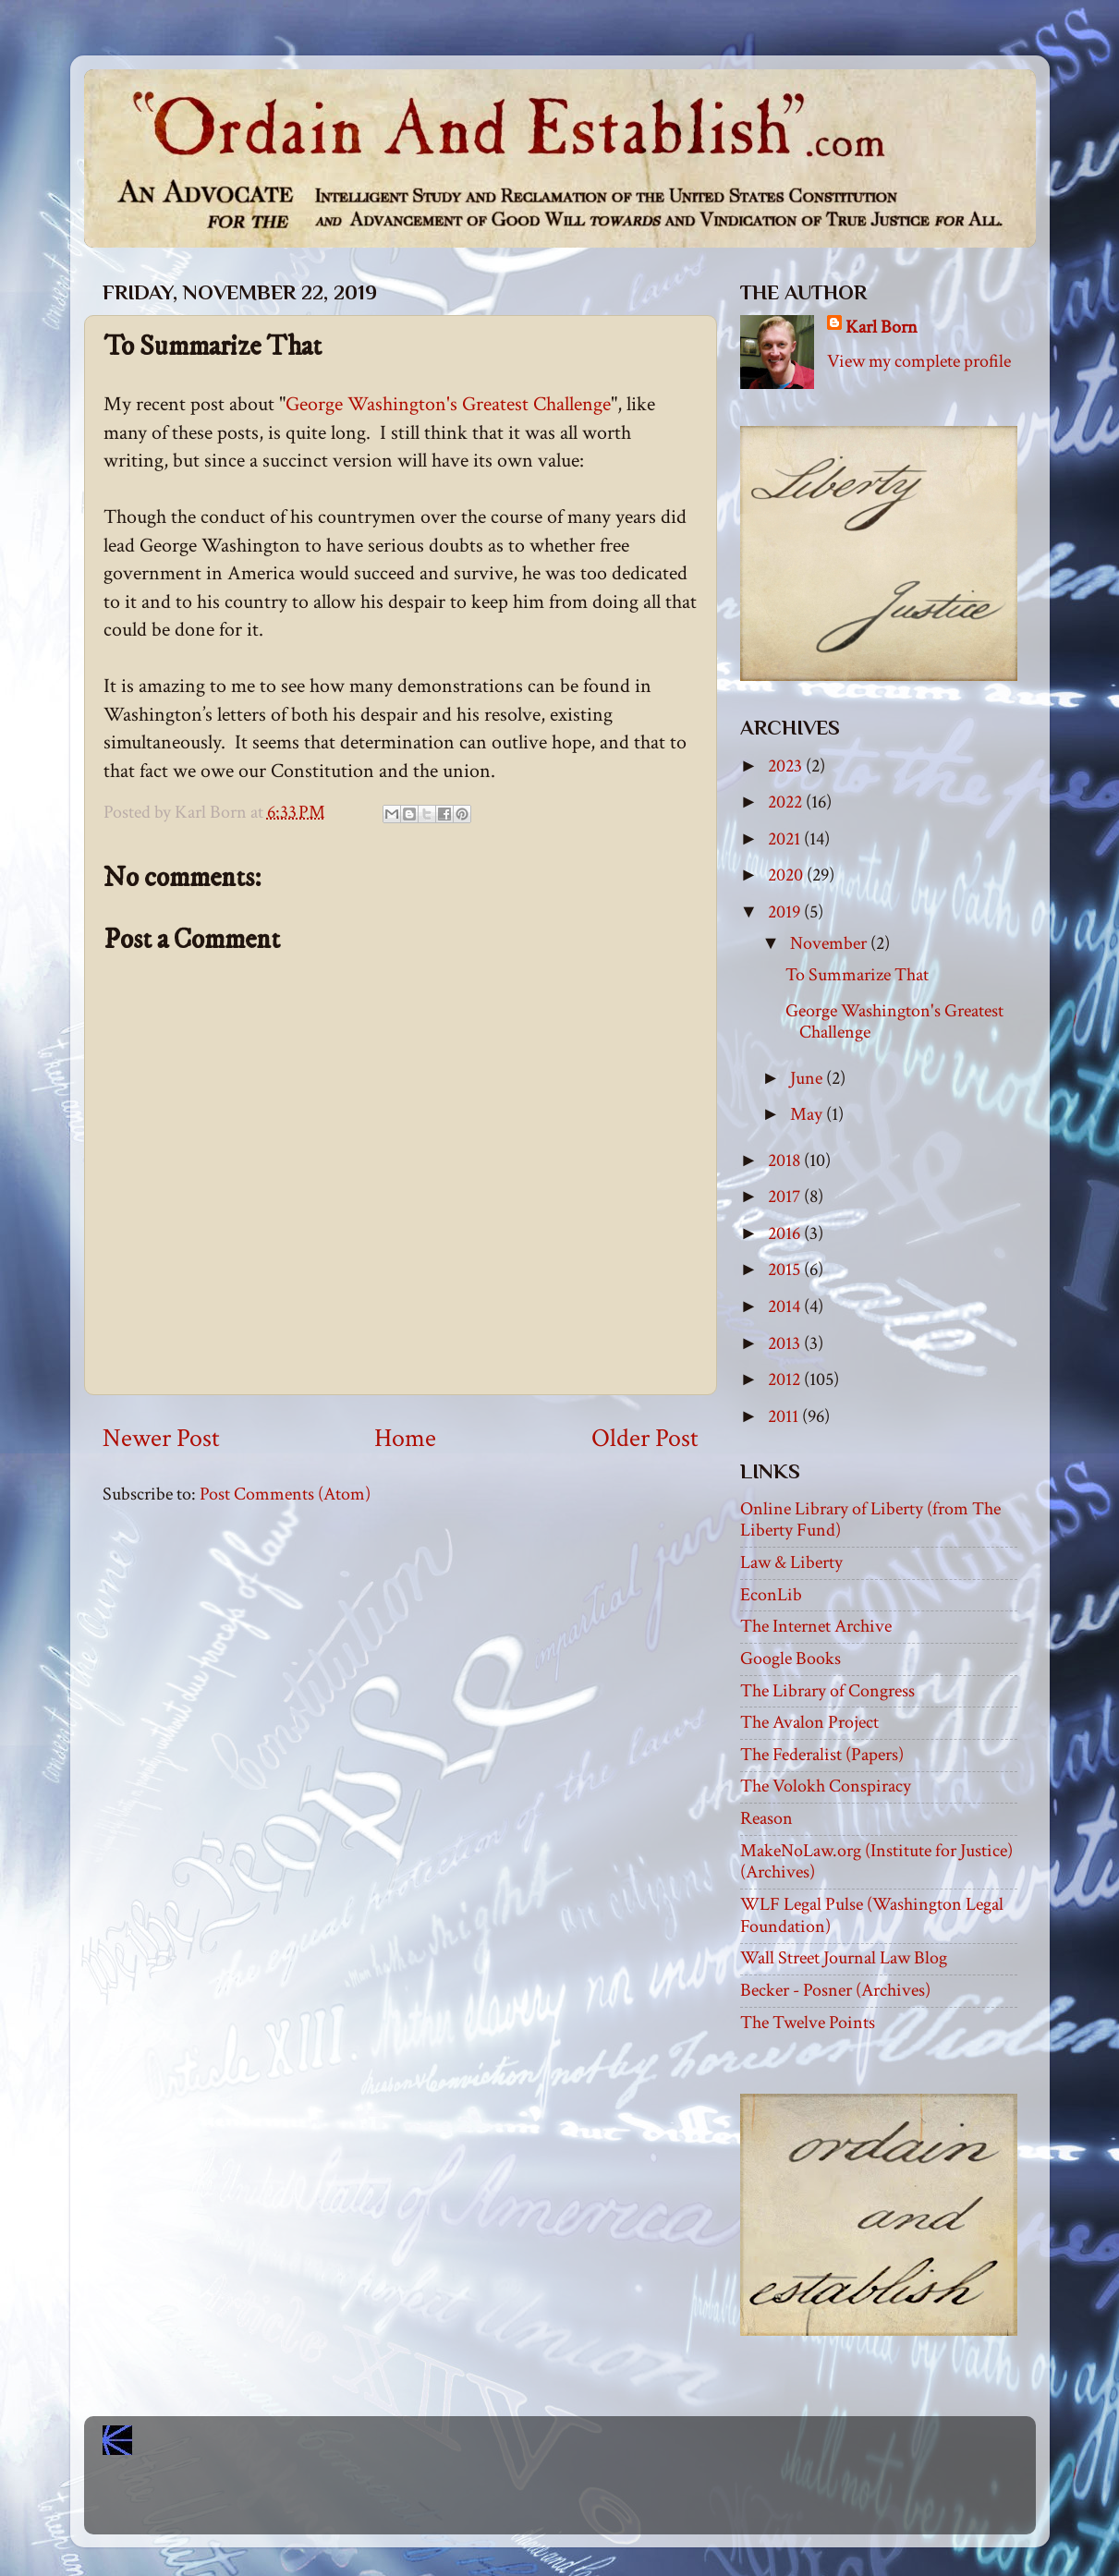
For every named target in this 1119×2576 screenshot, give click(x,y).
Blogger (600, 2503)
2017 (786, 1197)
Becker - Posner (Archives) (835, 1990)
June (808, 1078)
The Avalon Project (809, 1722)
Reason (766, 1818)
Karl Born (881, 327)
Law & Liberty (791, 1562)
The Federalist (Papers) (822, 1755)
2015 (786, 1270)
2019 (786, 912)
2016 (786, 1233)
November (830, 943)
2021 (786, 839)
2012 (786, 1379)
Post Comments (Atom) (285, 1494)
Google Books (790, 1658)
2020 (787, 875)
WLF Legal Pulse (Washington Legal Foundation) (871, 1915)
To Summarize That (857, 975)
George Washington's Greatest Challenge (448, 404)
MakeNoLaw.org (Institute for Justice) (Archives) (876, 1862)
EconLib (771, 1595)
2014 (786, 1306)
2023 (787, 766)
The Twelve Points (807, 2023)
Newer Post (161, 1438)
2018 (786, 1160)
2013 (786, 1343)
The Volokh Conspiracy (825, 1786)
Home (405, 1438)
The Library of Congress (827, 1691)
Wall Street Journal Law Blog (843, 1958)
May (808, 1114)
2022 (787, 802)
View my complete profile (919, 361)
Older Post (645, 1438)
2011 (785, 1416)
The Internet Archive (816, 1626)
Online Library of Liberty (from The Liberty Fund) (870, 1520)
